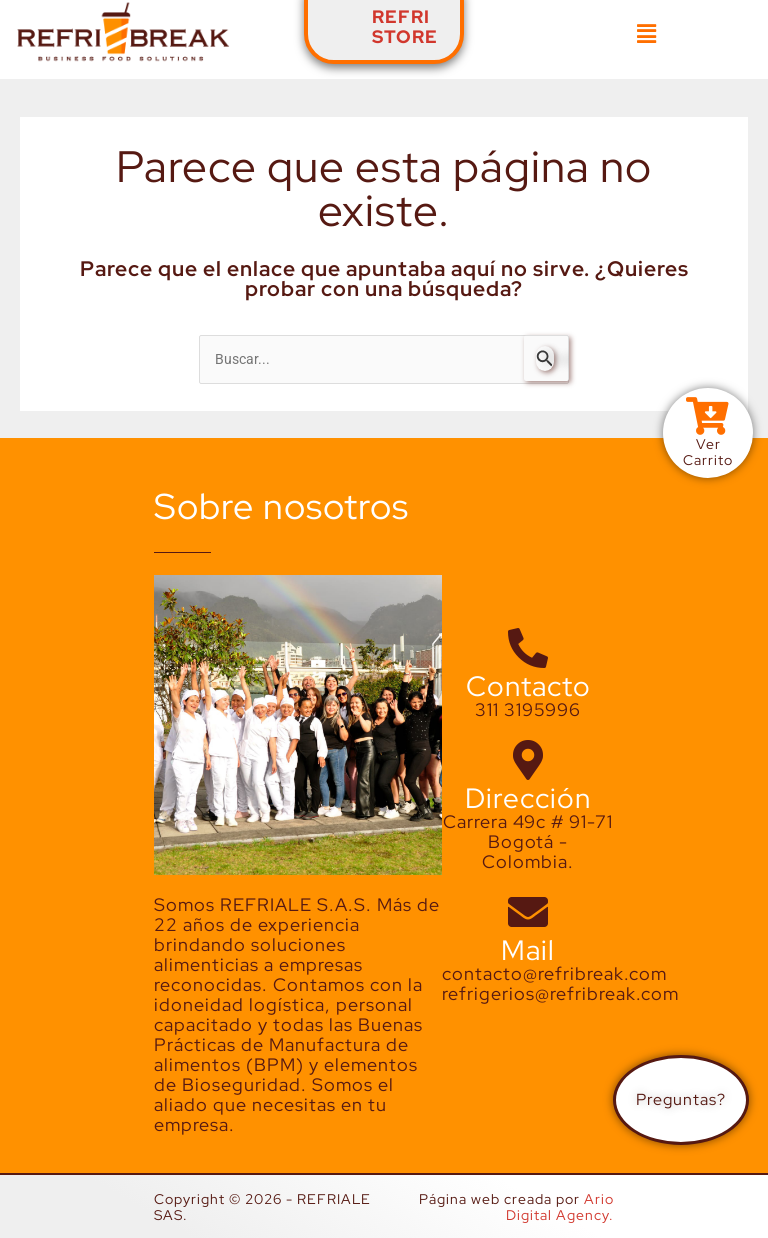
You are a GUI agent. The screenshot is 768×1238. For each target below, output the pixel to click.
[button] (646, 34)
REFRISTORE (405, 26)
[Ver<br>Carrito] (708, 417)
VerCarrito (708, 452)
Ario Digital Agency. (560, 1207)
